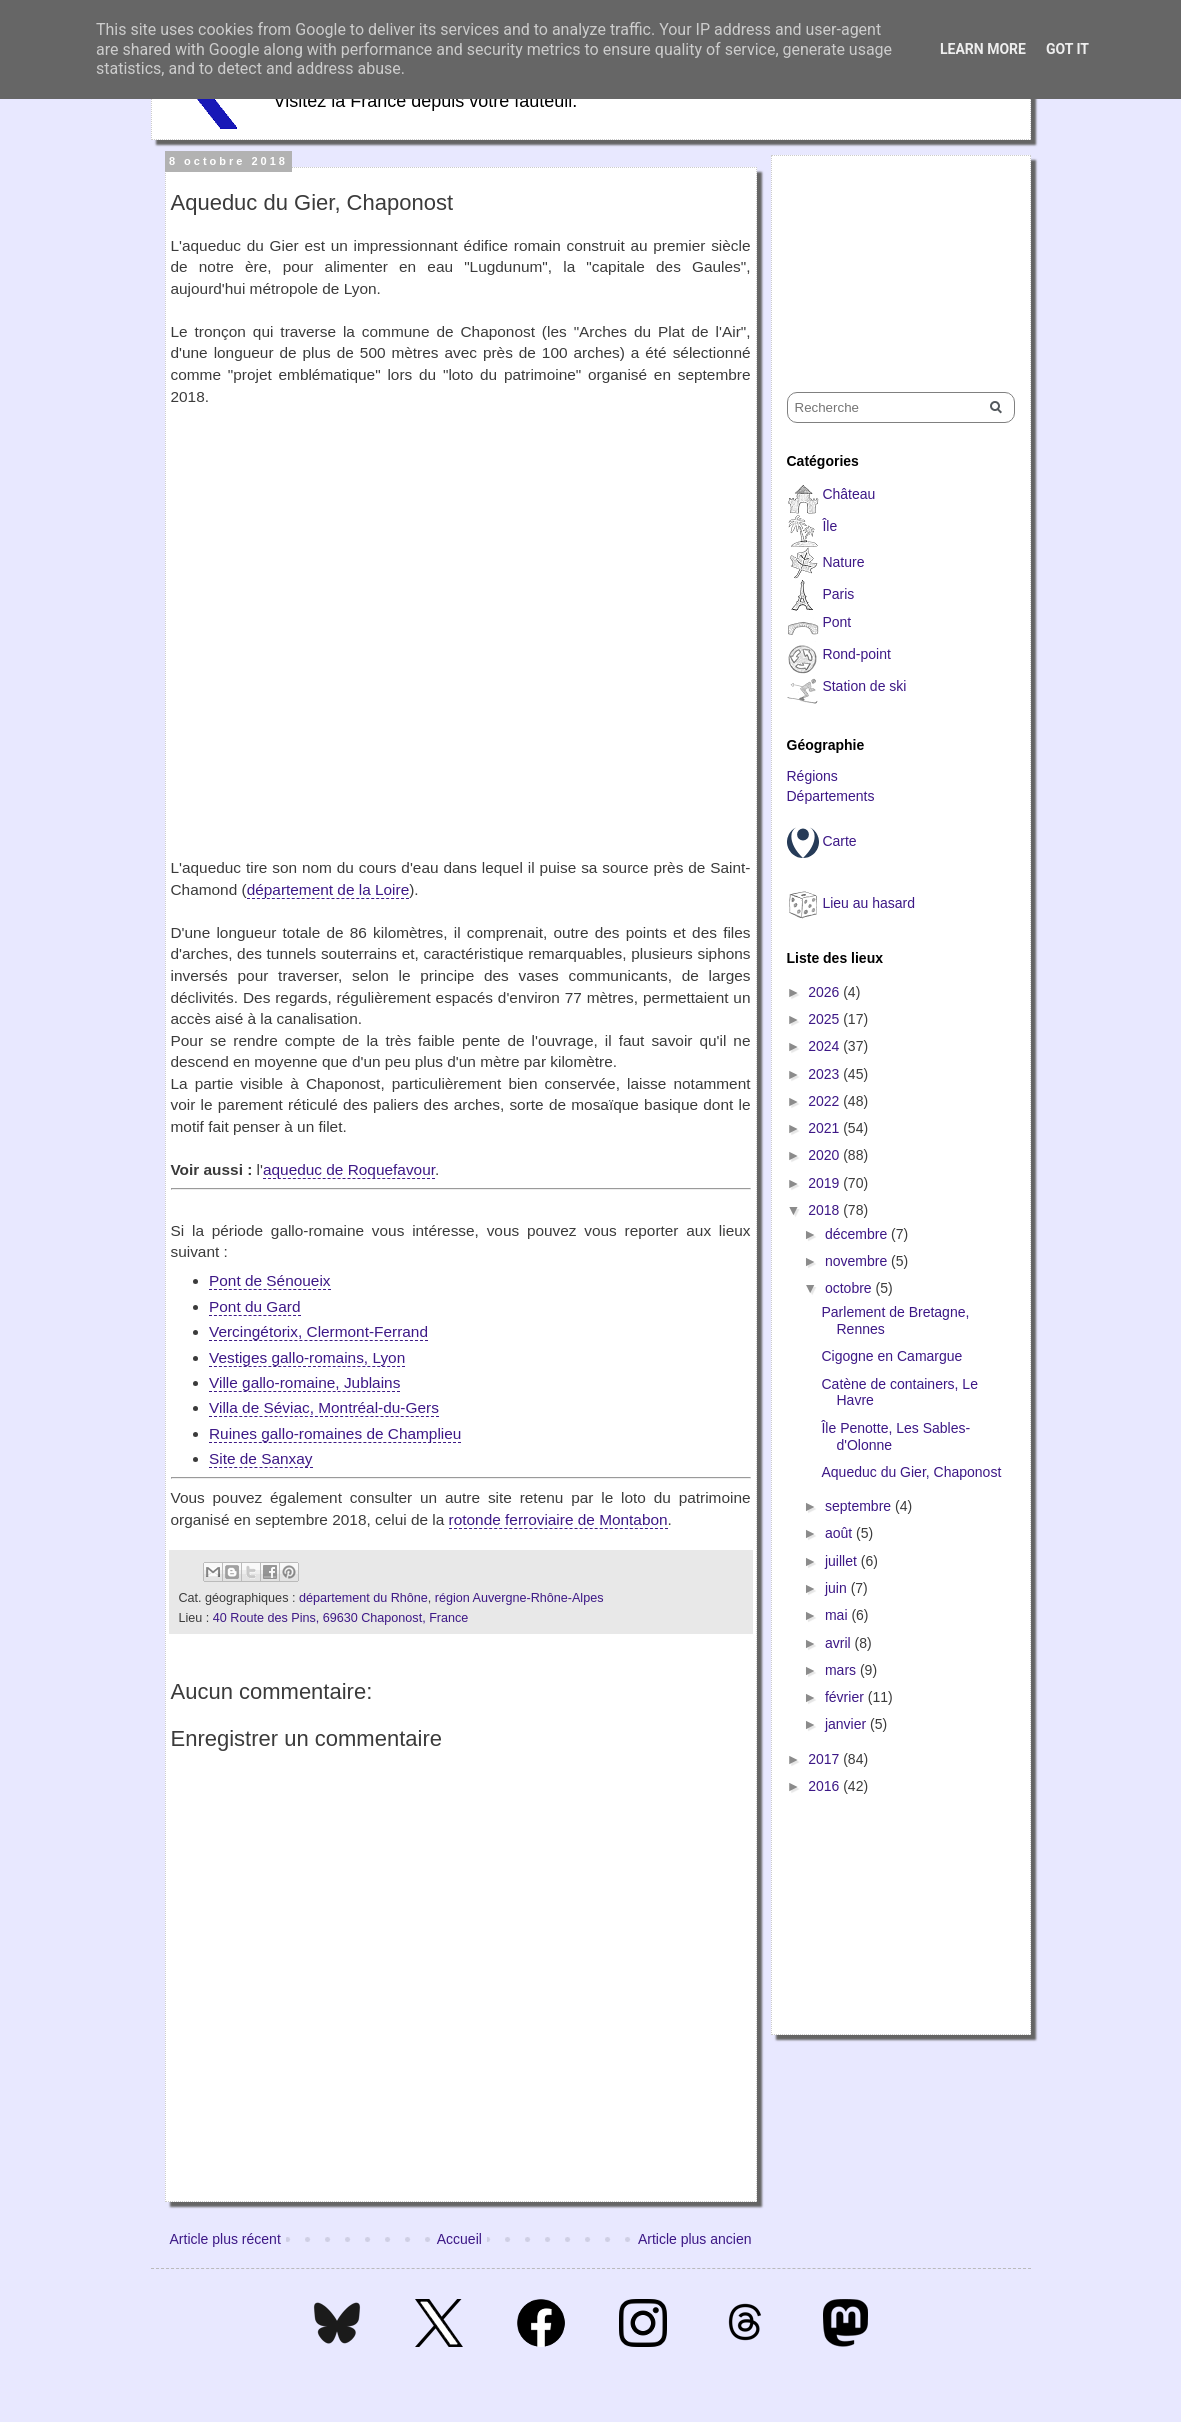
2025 (825, 1019)
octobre (850, 1288)
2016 (825, 1786)
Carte (839, 841)
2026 (825, 992)
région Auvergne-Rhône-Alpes (519, 1598)
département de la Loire (328, 889)
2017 (825, 1759)
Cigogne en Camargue (891, 1356)
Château (848, 494)
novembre (858, 1261)
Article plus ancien (695, 2239)
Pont (836, 622)
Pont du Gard (255, 1306)
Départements (831, 796)
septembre (860, 1506)
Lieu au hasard (868, 903)
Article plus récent (225, 2239)
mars (842, 1670)
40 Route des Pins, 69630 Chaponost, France (341, 1618)
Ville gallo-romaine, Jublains (304, 1382)
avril (840, 1643)
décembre (858, 1234)
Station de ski (864, 686)
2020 (825, 1155)
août (840, 1533)
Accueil (459, 2239)
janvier (847, 1724)
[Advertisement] (887, 256)
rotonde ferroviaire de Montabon (558, 1519)
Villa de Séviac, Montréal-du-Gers (324, 1407)
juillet (843, 1561)
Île (829, 526)
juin (838, 1588)
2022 (825, 1101)
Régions (812, 776)
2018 (825, 1210)
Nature (843, 562)
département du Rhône (363, 1598)
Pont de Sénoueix (270, 1280)
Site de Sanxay (261, 1458)
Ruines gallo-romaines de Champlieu (335, 1433)
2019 (825, 1183)
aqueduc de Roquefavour (349, 1169)
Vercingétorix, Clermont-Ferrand (318, 1331)
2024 (825, 1046)
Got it (1067, 49)
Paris (838, 594)
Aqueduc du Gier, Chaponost (911, 1472)
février (846, 1697)
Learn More (983, 49)
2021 (825, 1128)
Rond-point (856, 654)
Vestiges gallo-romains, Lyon (307, 1357)
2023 (825, 1074)
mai (838, 1615)
